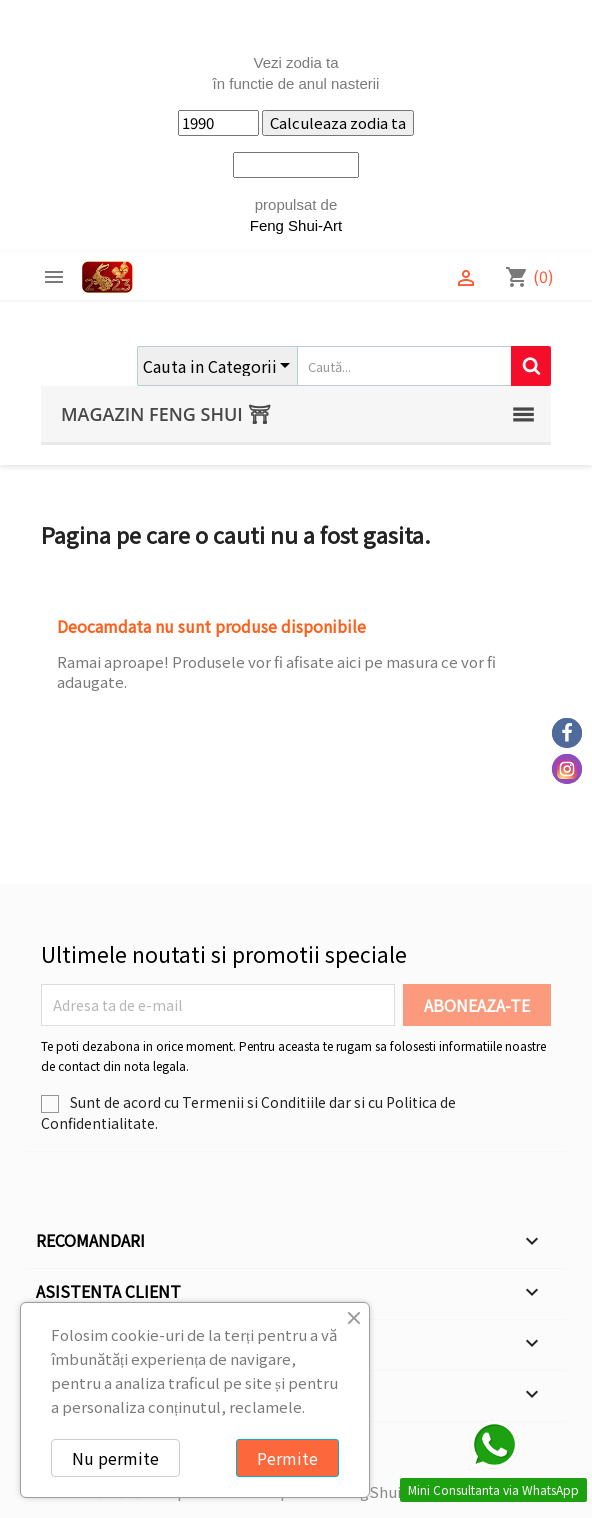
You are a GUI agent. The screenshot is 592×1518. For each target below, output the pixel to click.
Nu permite (115, 1458)
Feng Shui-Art (296, 225)
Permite (287, 1458)
